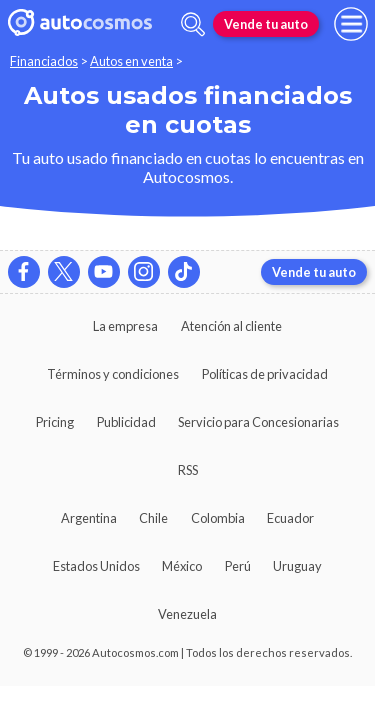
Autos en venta (131, 61)
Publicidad (126, 422)
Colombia (218, 518)
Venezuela (187, 614)
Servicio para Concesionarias (258, 422)
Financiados (44, 61)
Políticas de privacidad (265, 374)
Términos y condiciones (113, 374)
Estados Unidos (96, 566)
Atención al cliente (231, 326)
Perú (238, 566)
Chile (153, 518)
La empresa (125, 326)
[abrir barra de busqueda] (193, 24)
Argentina (89, 518)
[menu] (351, 24)
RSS (188, 470)
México (182, 566)
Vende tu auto (266, 24)
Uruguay (297, 566)
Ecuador (290, 518)
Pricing (55, 422)
